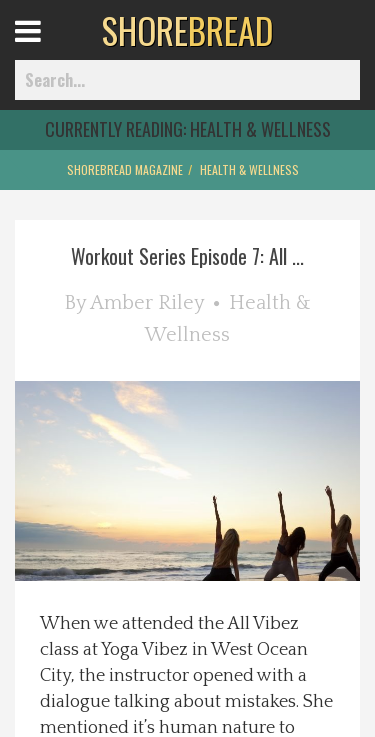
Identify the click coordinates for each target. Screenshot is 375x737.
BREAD (187, 30)
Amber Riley (147, 303)
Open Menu (52, 49)
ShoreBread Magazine (125, 169)
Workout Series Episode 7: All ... (187, 256)
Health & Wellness (249, 169)
